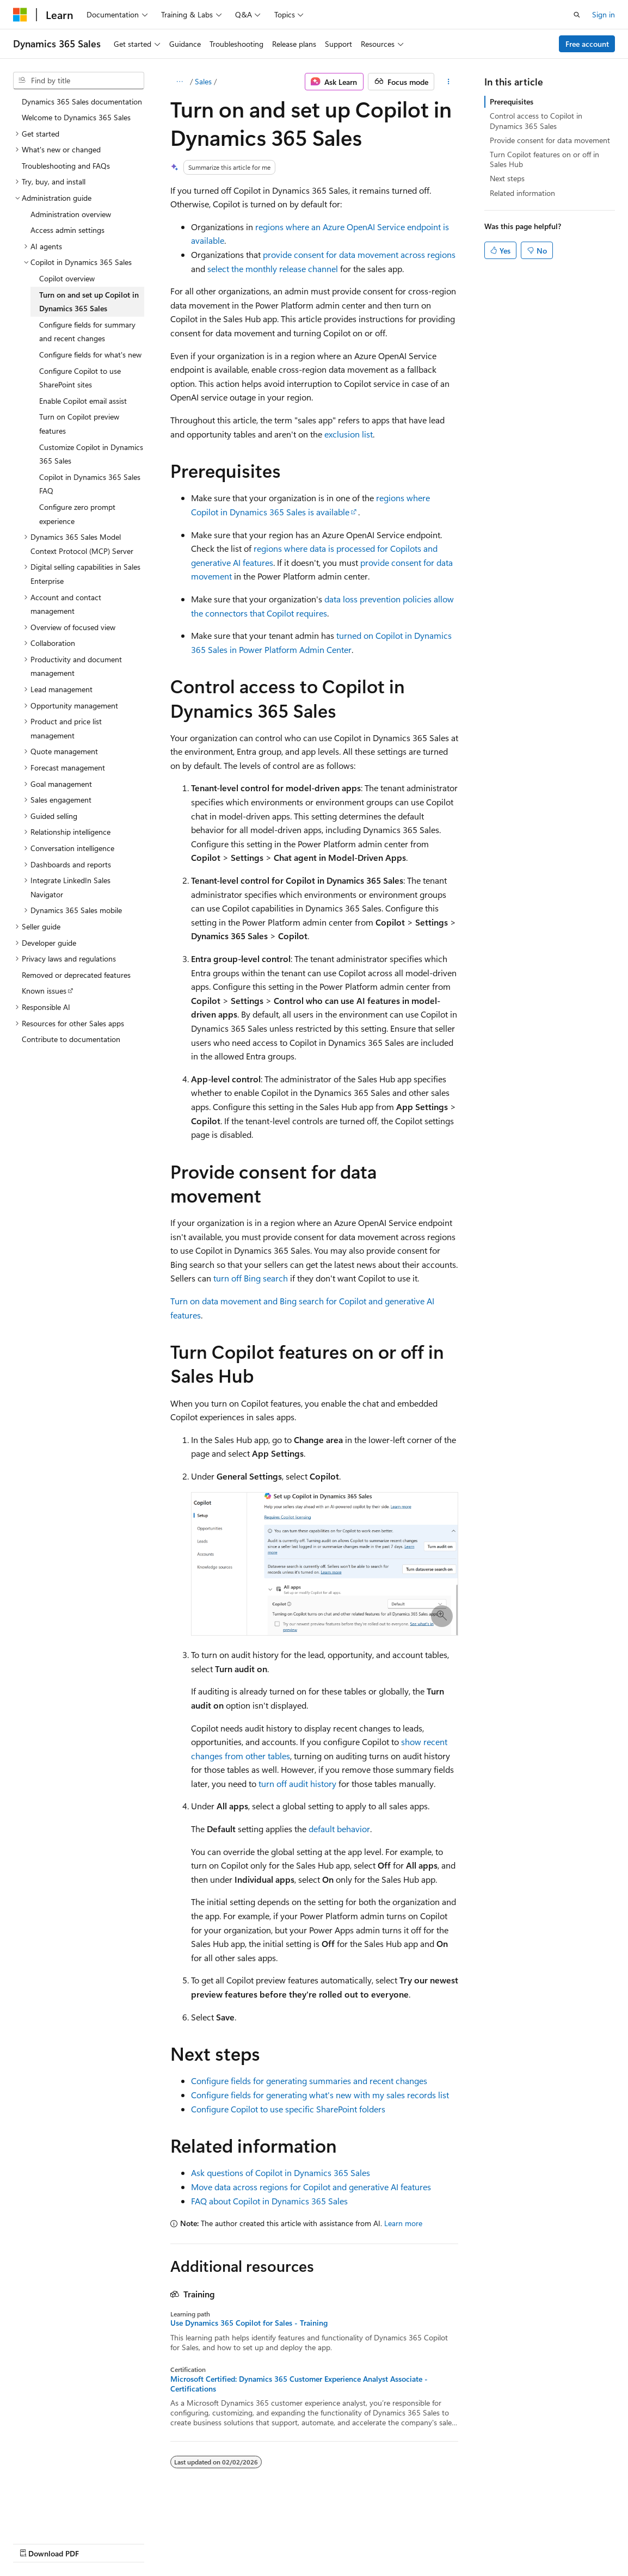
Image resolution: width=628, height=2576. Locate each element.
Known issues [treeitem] (44, 990)
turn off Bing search (250, 1278)
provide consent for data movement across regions (359, 254)
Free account (587, 44)
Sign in (603, 14)
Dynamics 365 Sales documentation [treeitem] (82, 101)
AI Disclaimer (35, 2543)
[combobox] (78, 80)
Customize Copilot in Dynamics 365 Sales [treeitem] (91, 454)
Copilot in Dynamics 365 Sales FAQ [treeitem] (89, 484)
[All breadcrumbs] (179, 81)
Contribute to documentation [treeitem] (71, 1039)
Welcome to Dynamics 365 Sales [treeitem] (76, 117)
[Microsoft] (20, 15)
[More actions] (448, 81)
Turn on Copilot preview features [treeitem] (79, 423)
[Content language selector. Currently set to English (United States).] (63, 2516)
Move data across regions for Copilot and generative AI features (311, 2186)
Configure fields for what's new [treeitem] (90, 354)
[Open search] (577, 14)
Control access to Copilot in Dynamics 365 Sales (536, 120)
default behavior (339, 1828)
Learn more (403, 2223)
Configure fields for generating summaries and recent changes (309, 2080)
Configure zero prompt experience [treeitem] (77, 514)
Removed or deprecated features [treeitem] (76, 975)
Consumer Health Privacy (312, 2543)
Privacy (238, 2543)
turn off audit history (297, 1783)
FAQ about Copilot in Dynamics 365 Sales (269, 2201)
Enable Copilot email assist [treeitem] (83, 401)
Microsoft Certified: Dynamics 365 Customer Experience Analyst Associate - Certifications (299, 2384)
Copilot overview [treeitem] (67, 278)
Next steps (507, 178)
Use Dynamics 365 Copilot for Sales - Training (249, 2323)
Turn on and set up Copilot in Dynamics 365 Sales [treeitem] (89, 301)
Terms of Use (397, 2543)
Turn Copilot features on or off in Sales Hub (544, 159)
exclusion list (348, 434)
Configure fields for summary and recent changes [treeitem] (87, 331)
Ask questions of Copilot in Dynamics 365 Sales (280, 2172)
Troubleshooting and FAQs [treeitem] (66, 166)
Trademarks (451, 2543)
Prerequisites (511, 101)
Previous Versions (99, 2543)
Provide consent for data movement (550, 140)
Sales (203, 81)
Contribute (195, 2543)
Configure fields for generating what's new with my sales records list (320, 2094)
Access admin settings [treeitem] (67, 230)
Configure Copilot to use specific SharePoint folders (288, 2109)
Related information (522, 193)
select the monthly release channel (272, 268)
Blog (148, 2543)
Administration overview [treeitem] (70, 214)
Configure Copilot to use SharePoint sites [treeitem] (80, 378)
